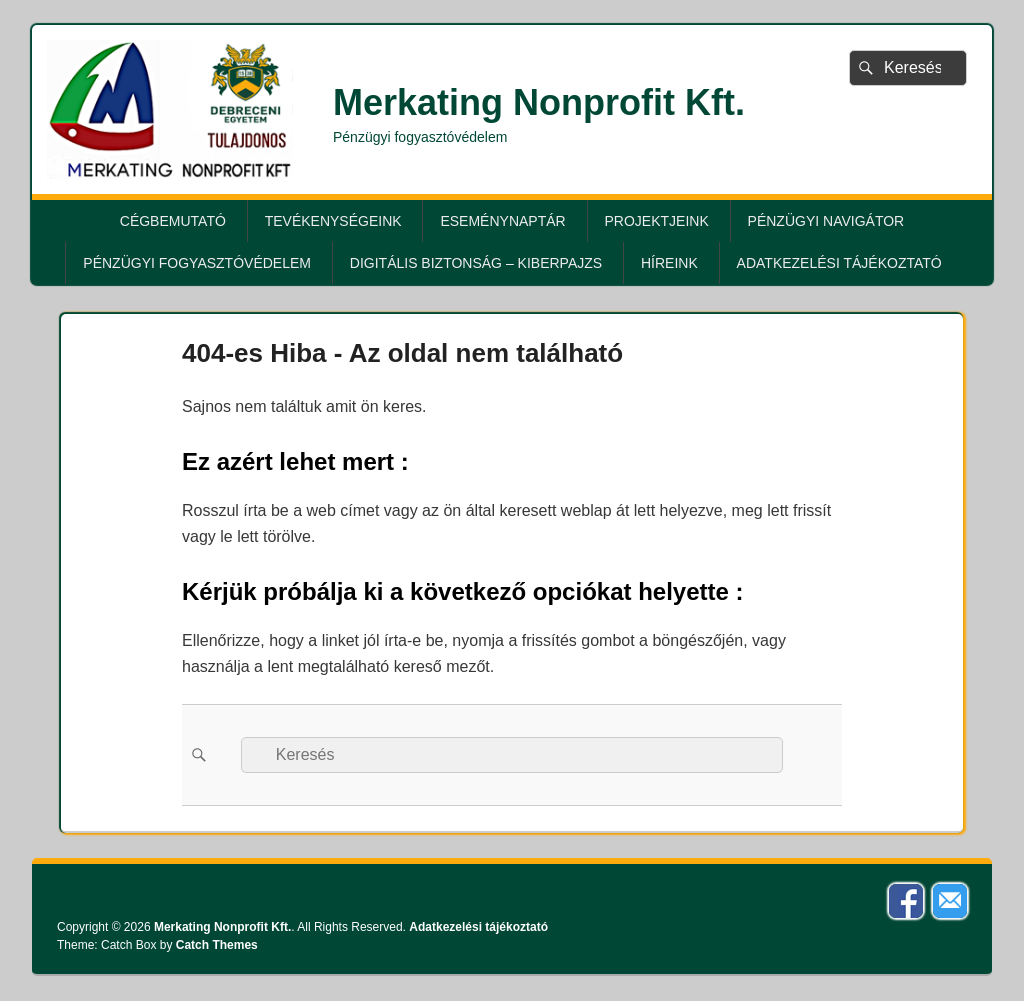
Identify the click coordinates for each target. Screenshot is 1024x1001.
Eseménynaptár (502, 221)
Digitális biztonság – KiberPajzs (476, 263)
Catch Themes (217, 945)
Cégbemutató (173, 221)
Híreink (669, 263)
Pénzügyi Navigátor (826, 221)
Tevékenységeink (333, 221)
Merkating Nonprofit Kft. (539, 102)
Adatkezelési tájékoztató (839, 263)
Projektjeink (657, 221)
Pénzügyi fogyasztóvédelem (197, 263)
